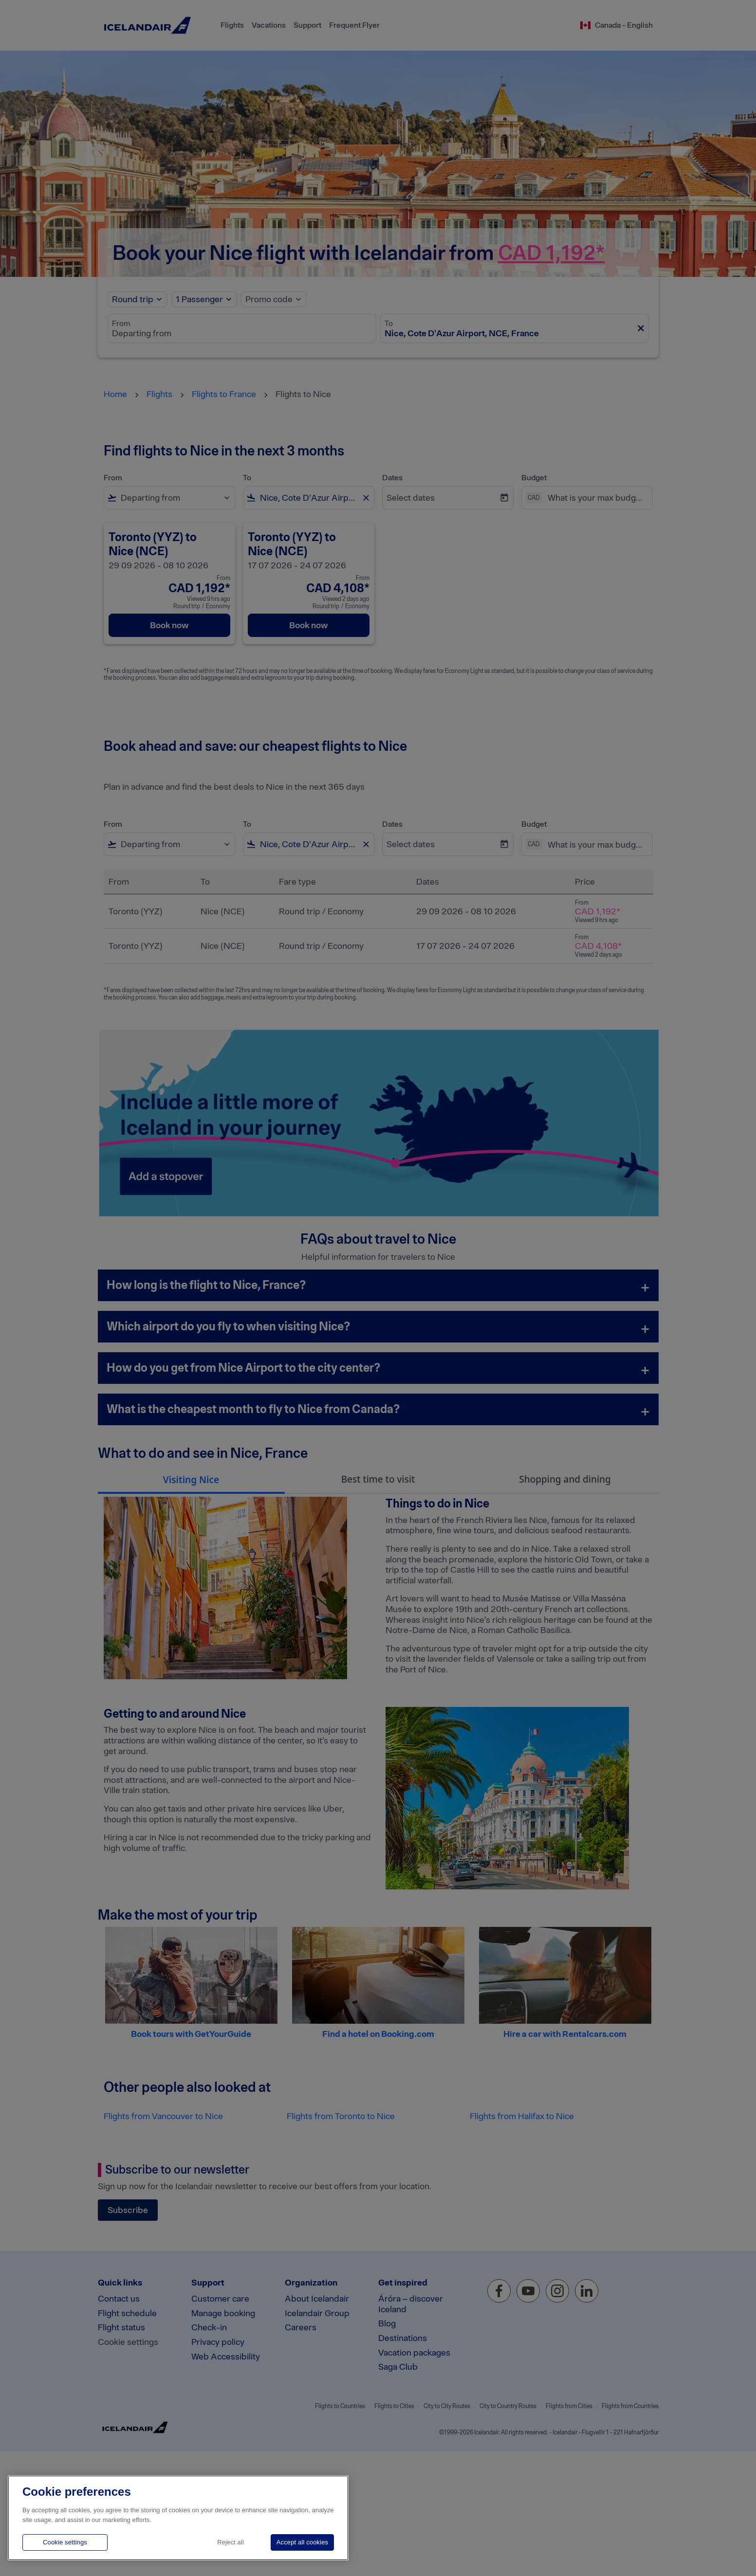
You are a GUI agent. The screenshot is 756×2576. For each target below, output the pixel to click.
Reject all (230, 2542)
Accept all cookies (302, 2542)
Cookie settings (65, 2542)
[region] (178, 2517)
